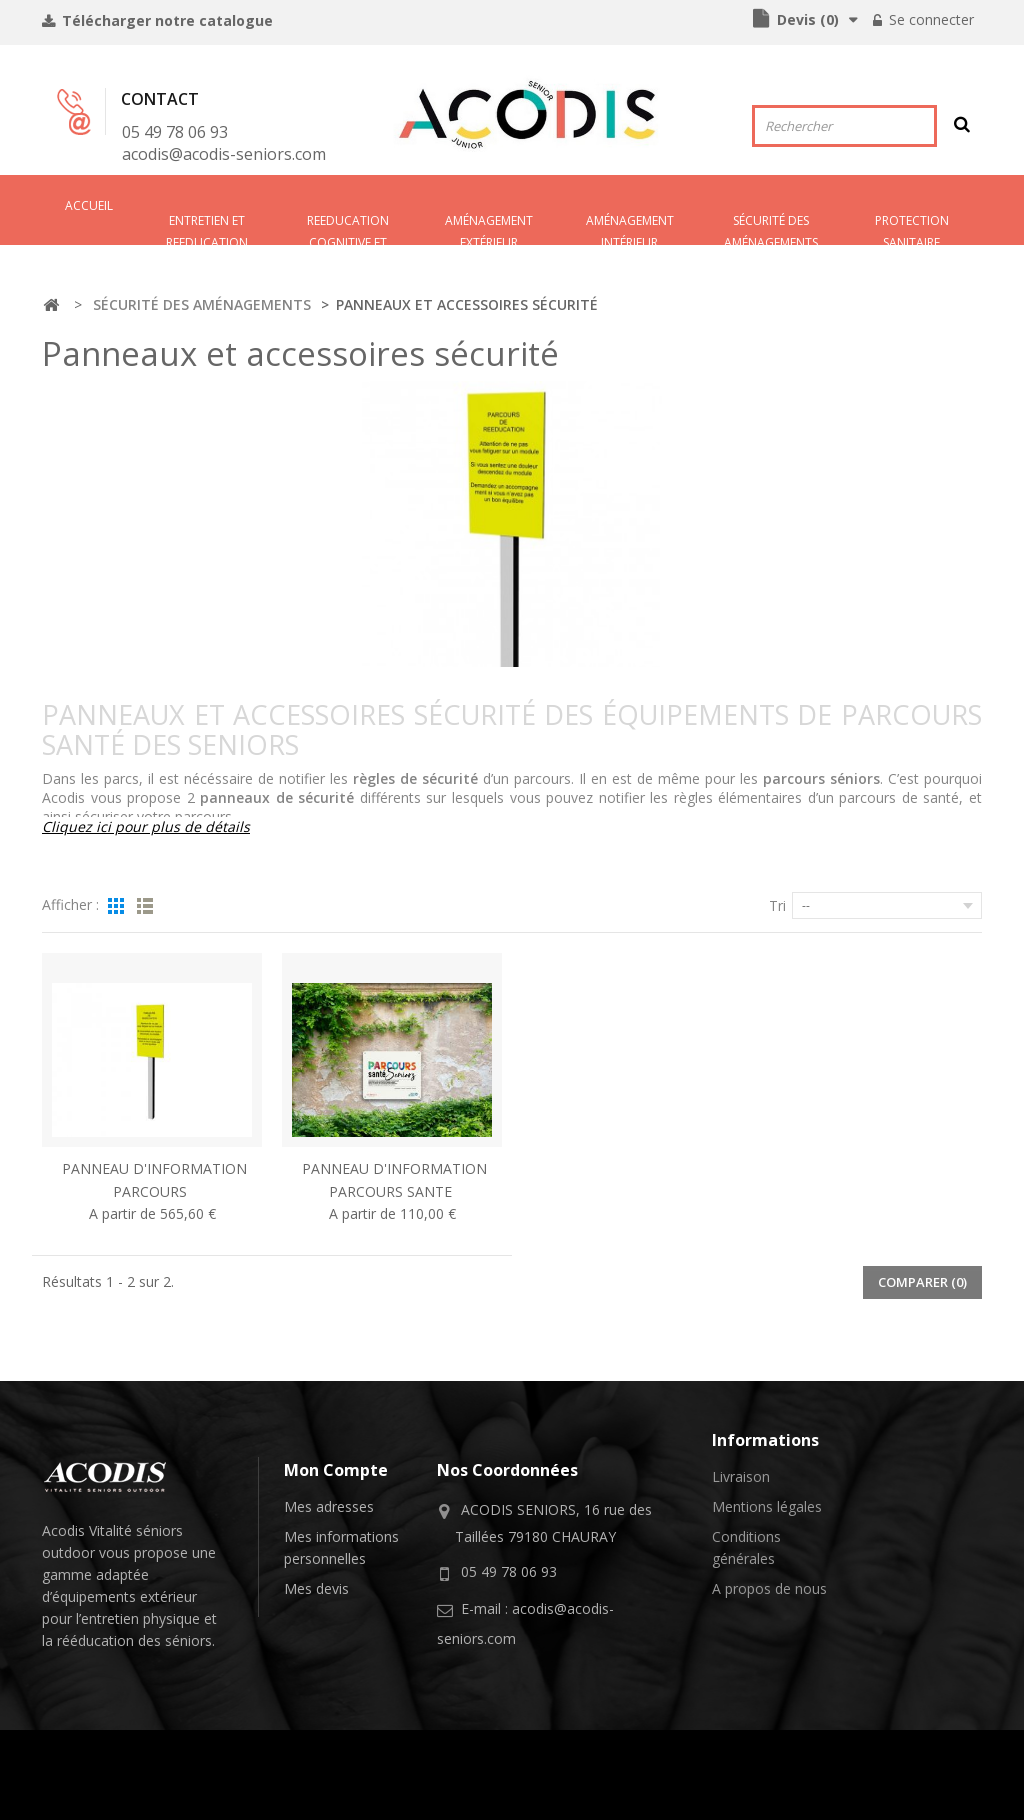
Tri (777, 905)
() (806, 19)
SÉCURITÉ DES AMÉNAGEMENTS (771, 228)
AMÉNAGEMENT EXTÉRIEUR (489, 228)
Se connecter (929, 19)
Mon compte (336, 1470)
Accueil (89, 205)
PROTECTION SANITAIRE (912, 228)
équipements (94, 1596)
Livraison (741, 1476)
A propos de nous (769, 1588)
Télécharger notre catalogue (165, 20)
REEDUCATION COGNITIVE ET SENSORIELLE (348, 228)
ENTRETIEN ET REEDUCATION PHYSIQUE (207, 228)
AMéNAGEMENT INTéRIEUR (630, 228)
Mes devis (316, 1588)
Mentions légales (767, 1506)
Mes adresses (329, 1506)
